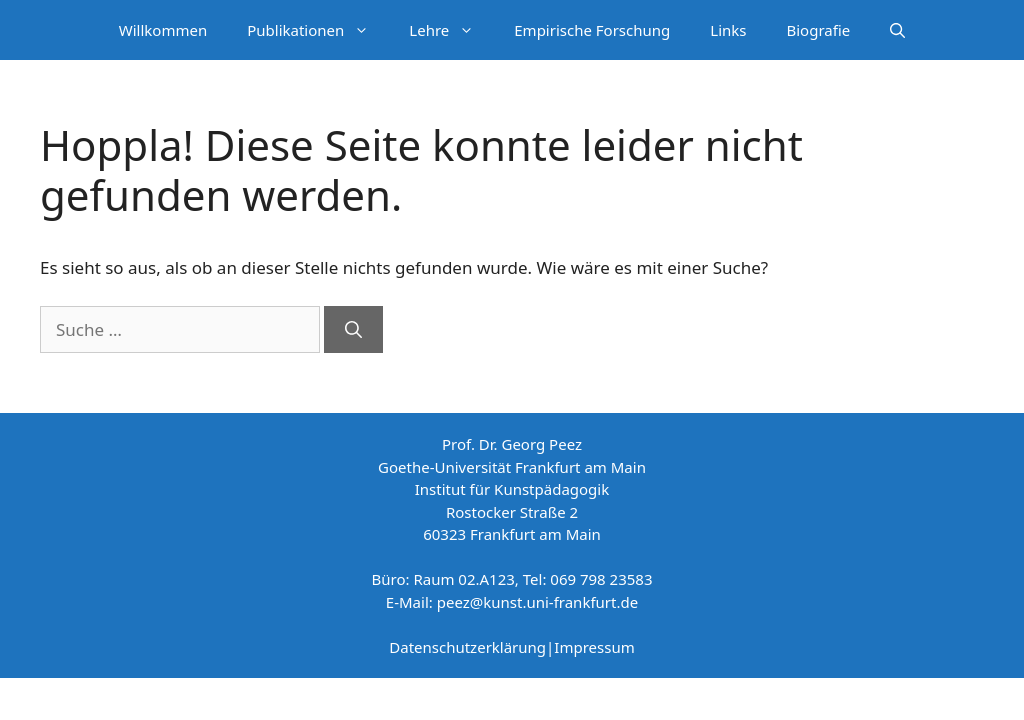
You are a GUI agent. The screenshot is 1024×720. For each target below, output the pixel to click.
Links (728, 30)
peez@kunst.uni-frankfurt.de (537, 602)
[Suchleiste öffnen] (897, 30)
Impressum (594, 647)
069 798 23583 (601, 579)
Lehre (451, 30)
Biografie (819, 30)
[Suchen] (353, 330)
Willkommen (163, 30)
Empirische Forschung (592, 30)
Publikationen (318, 30)
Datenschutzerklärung (467, 647)
